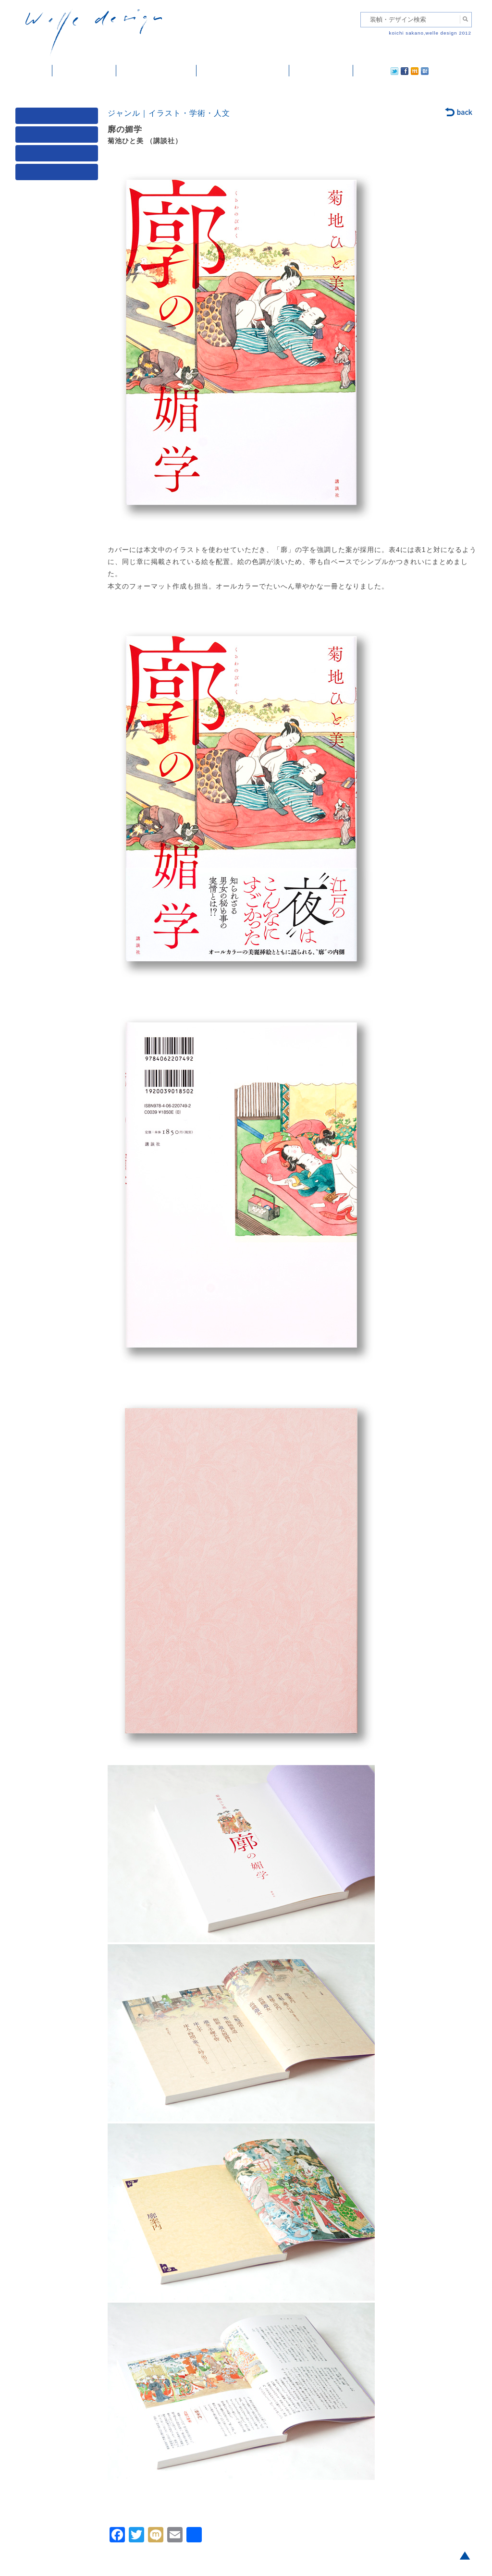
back (459, 113)
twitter (363, 70)
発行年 (58, 174)
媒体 (58, 118)
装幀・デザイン (84, 70)
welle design (93, 32)
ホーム (33, 70)
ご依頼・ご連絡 (321, 70)
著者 (58, 155)
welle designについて (243, 70)
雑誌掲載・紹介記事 (156, 70)
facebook (377, 70)
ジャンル (58, 137)
